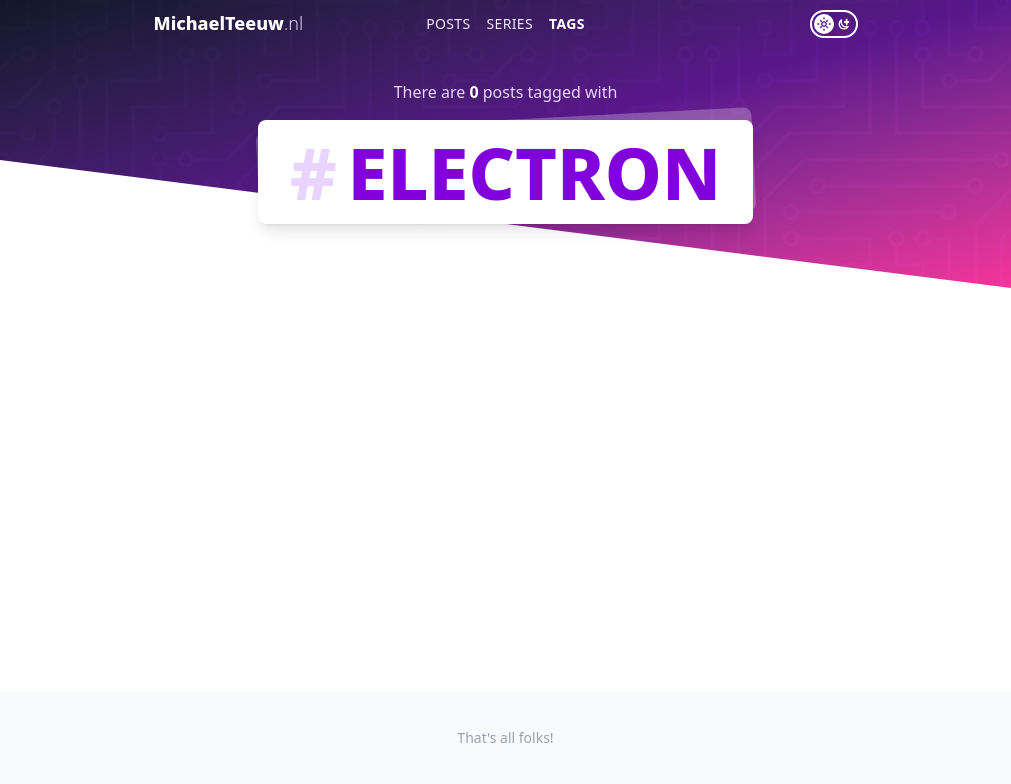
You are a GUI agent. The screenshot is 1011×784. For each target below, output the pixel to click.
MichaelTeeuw (229, 23)
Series (510, 23)
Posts (448, 23)
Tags (567, 23)
